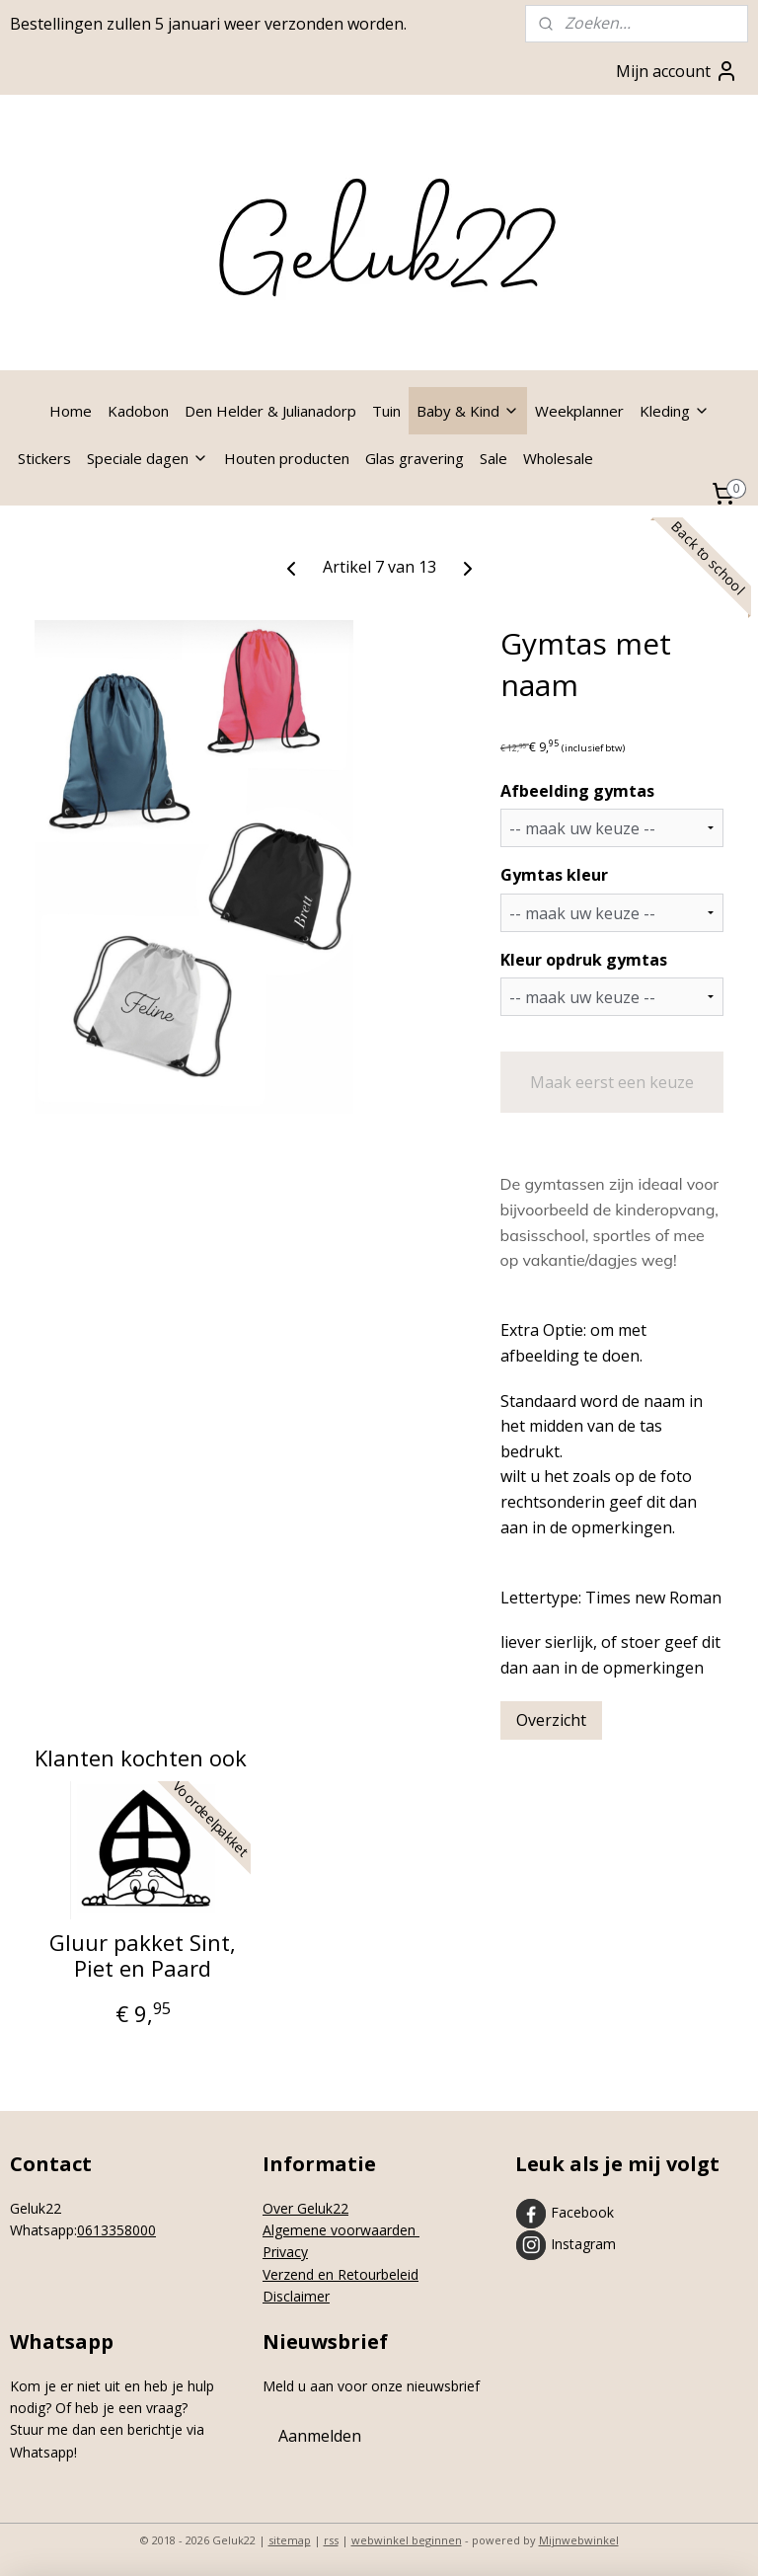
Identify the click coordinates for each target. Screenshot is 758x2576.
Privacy (285, 2251)
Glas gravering (414, 458)
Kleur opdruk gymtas (583, 960)
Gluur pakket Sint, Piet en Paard (142, 1955)
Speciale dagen (147, 458)
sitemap (289, 2540)
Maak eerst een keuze (612, 1082)
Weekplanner (579, 411)
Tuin (386, 411)
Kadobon (138, 411)
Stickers (44, 458)
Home (70, 411)
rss (331, 2540)
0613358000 (116, 2230)
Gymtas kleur (554, 875)
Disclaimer (296, 2296)
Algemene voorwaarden (341, 2230)
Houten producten (286, 458)
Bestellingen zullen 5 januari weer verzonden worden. (208, 24)
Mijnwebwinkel (579, 2540)
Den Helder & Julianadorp (270, 411)
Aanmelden (319, 2436)
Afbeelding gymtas (577, 791)
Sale (493, 458)
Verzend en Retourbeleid (340, 2274)
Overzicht (551, 1720)
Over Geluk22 (305, 2208)
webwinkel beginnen (406, 2540)
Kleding (675, 411)
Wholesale (558, 458)
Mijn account (677, 71)
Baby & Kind (468, 411)
